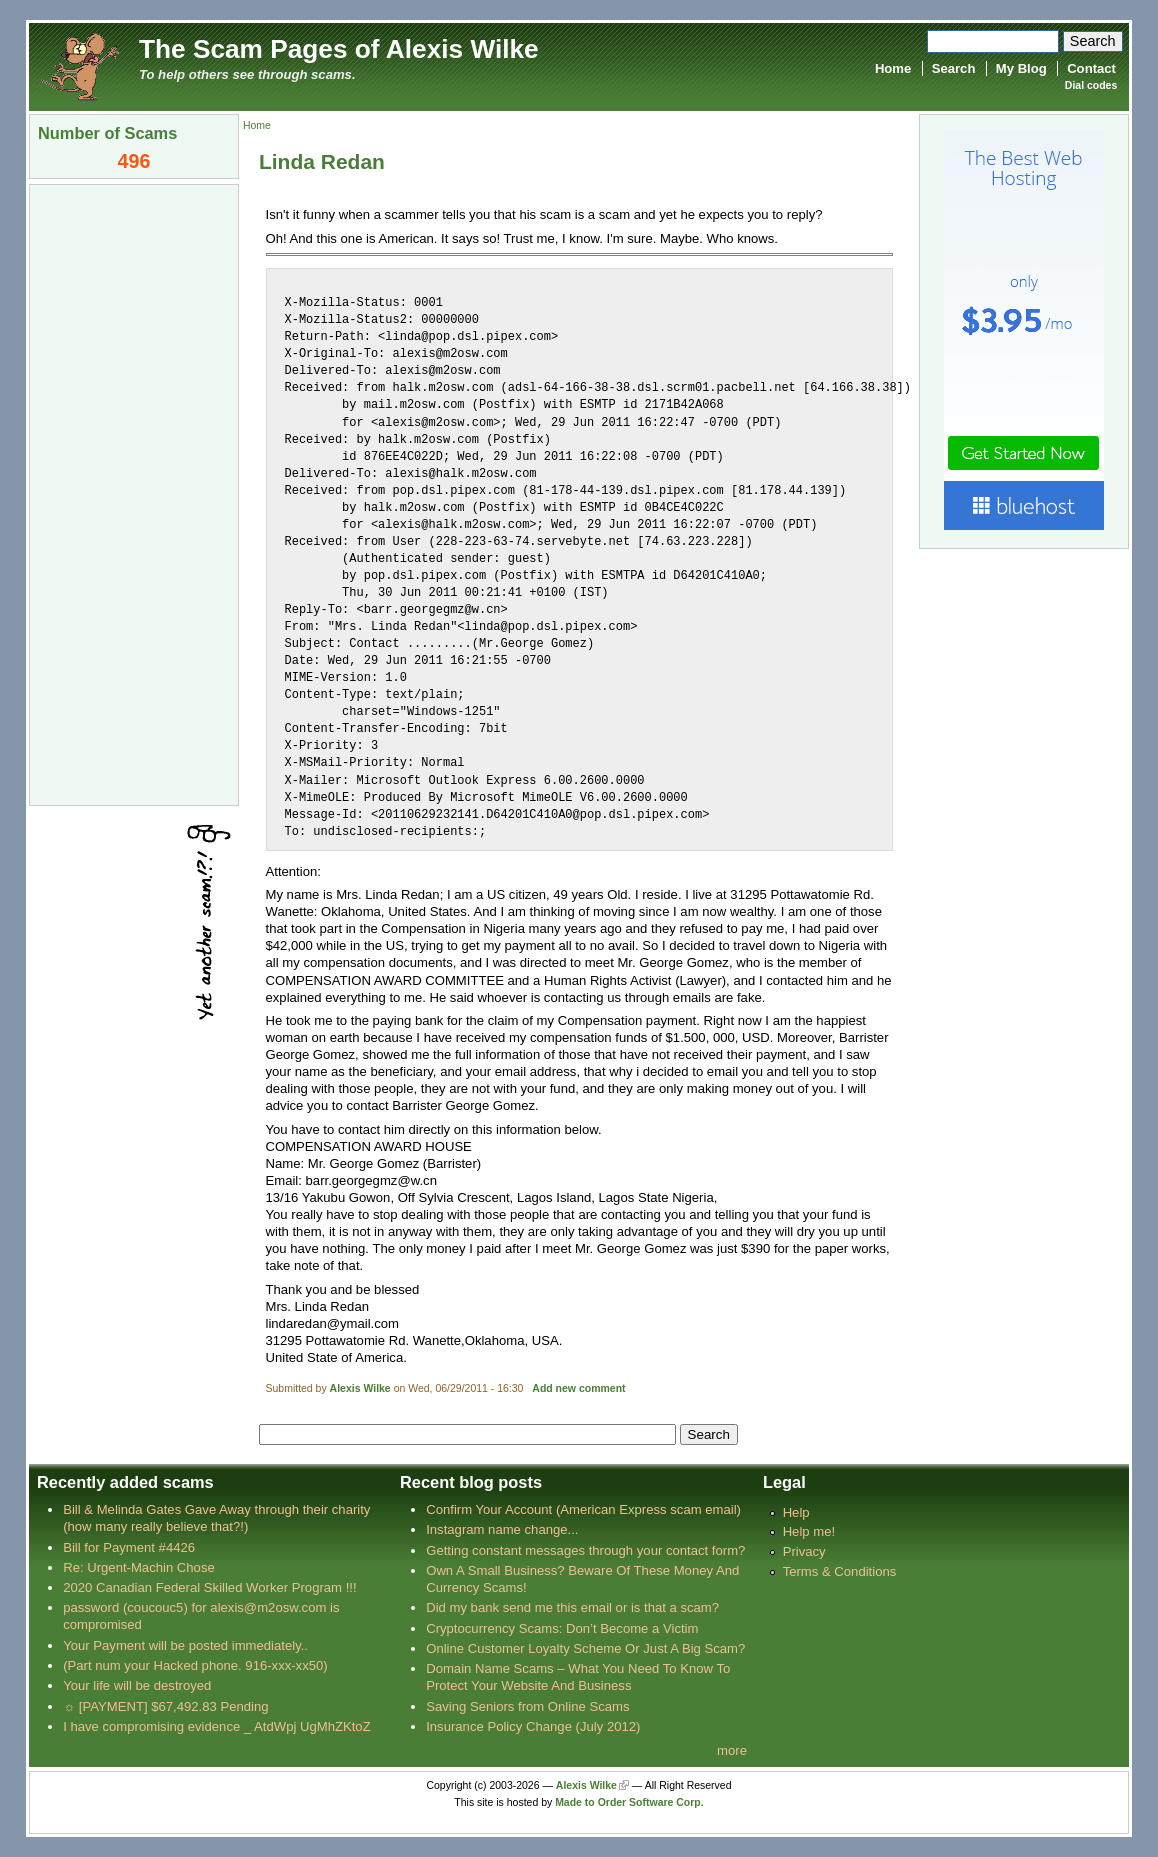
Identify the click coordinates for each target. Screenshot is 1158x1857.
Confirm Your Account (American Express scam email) (583, 1509)
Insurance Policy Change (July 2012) (533, 1726)
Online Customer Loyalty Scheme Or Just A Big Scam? (585, 1648)
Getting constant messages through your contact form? (585, 1550)
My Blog (1021, 68)
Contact (1091, 68)
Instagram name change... (502, 1529)
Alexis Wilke (360, 1388)
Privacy (804, 1551)
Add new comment (578, 1388)
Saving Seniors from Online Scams (527, 1706)
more (732, 1750)
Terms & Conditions (840, 1571)
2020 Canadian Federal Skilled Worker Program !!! (209, 1587)
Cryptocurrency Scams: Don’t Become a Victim (562, 1628)
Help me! (809, 1531)
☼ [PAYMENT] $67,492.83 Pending (165, 1706)
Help (796, 1512)
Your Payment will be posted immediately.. (185, 1645)
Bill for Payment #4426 (129, 1547)
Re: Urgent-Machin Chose (139, 1567)
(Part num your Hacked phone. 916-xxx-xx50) (195, 1665)
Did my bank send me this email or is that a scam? (572, 1607)
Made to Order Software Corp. (629, 1802)
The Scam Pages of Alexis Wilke (339, 49)
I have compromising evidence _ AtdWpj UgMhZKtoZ (216, 1726)
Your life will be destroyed (137, 1685)
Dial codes (1091, 85)
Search (954, 68)
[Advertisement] (134, 493)
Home (893, 68)
